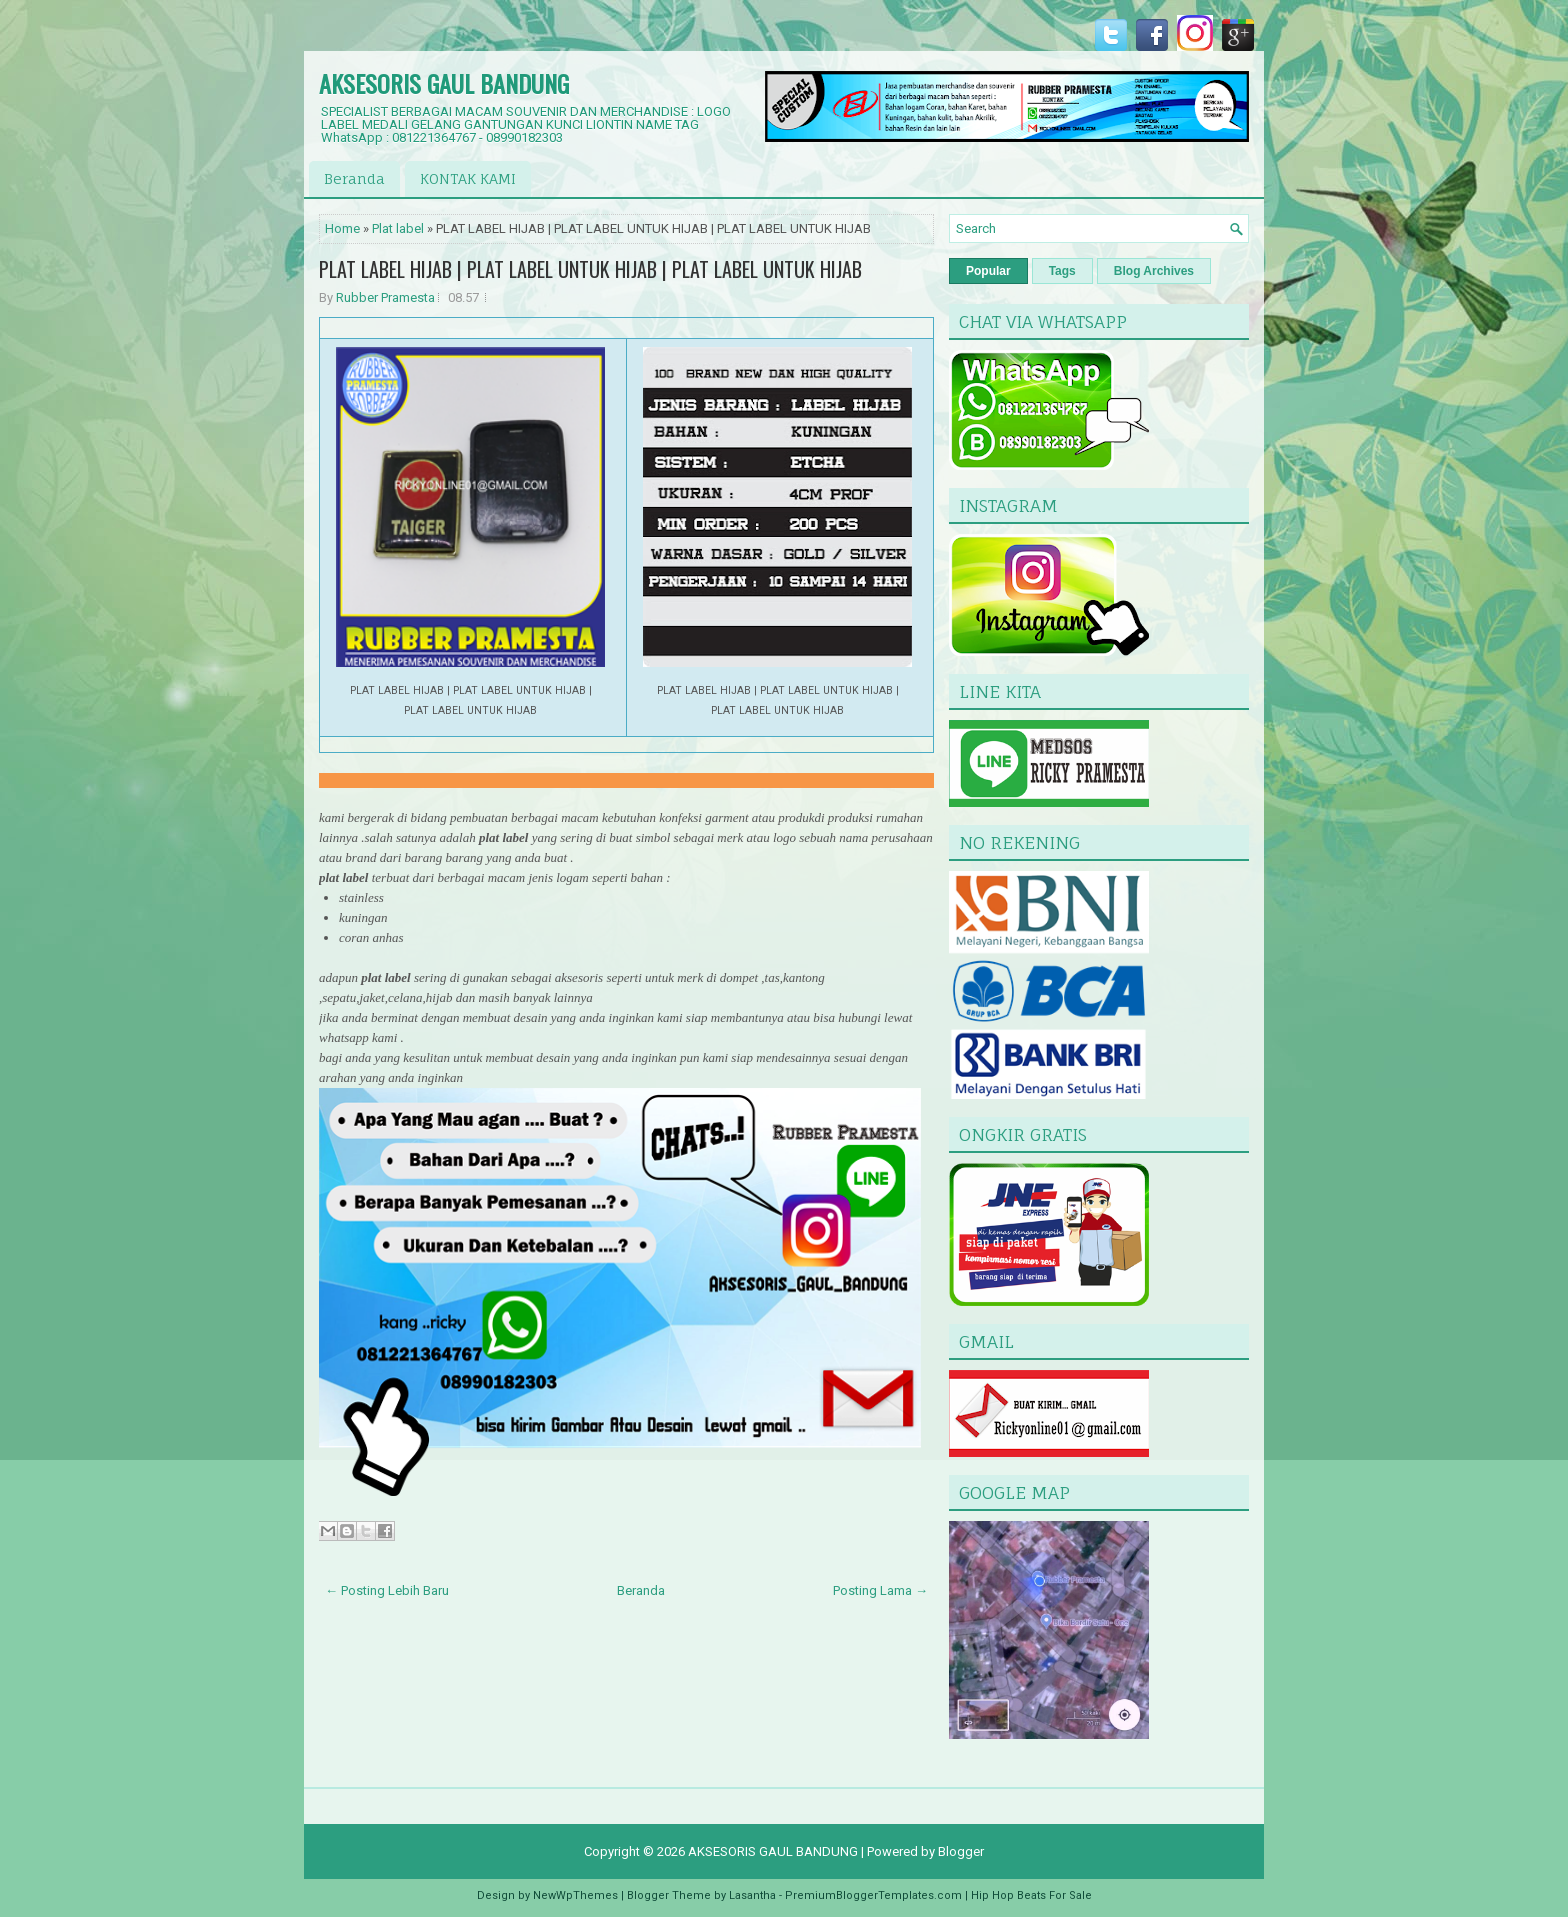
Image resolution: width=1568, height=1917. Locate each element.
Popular (988, 271)
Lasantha (752, 1895)
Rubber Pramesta (385, 297)
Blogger (961, 1851)
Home (342, 228)
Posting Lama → (880, 1590)
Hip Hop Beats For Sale (1031, 1895)
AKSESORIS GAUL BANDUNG (444, 83)
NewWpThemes (575, 1895)
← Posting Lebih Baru (387, 1590)
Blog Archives (1154, 271)
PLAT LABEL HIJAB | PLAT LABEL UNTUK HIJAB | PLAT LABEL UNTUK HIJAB (590, 269)
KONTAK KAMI (468, 178)
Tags (1062, 271)
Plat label (398, 228)
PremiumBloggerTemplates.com (873, 1895)
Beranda (354, 178)
